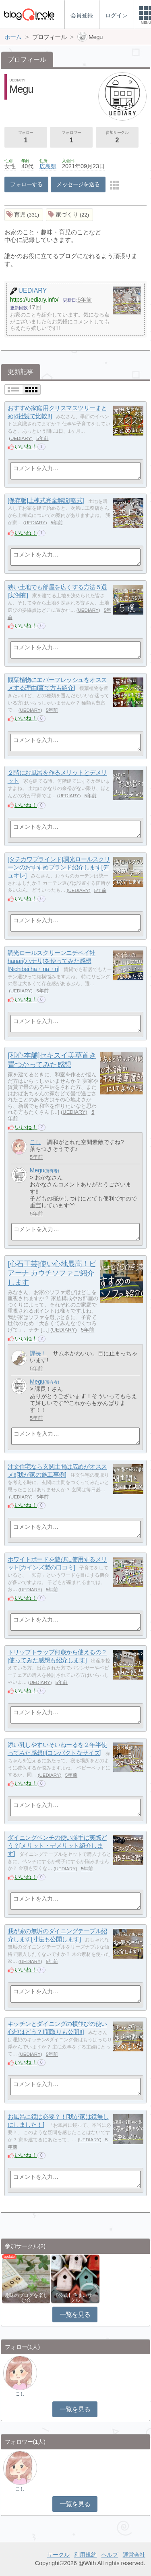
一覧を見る (75, 2314)
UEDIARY (20, 438)
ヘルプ (109, 2554)
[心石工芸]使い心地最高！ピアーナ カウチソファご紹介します (52, 1273)
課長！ (38, 1353)
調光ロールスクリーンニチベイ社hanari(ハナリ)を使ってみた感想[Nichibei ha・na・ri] (51, 961)
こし (35, 1142)
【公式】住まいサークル (75, 2298)
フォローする (26, 184)
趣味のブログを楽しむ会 (26, 2298)
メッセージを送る (77, 184)
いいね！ (25, 446)
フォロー (25, 137)
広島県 (47, 166)
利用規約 (85, 2554)
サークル (58, 2554)
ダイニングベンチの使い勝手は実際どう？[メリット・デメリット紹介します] (57, 1845)
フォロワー (71, 137)
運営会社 (134, 2554)
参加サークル (117, 137)
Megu (37, 1170)
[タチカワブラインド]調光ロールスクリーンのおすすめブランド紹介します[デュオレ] (59, 867)
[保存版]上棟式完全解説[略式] (46, 500)
